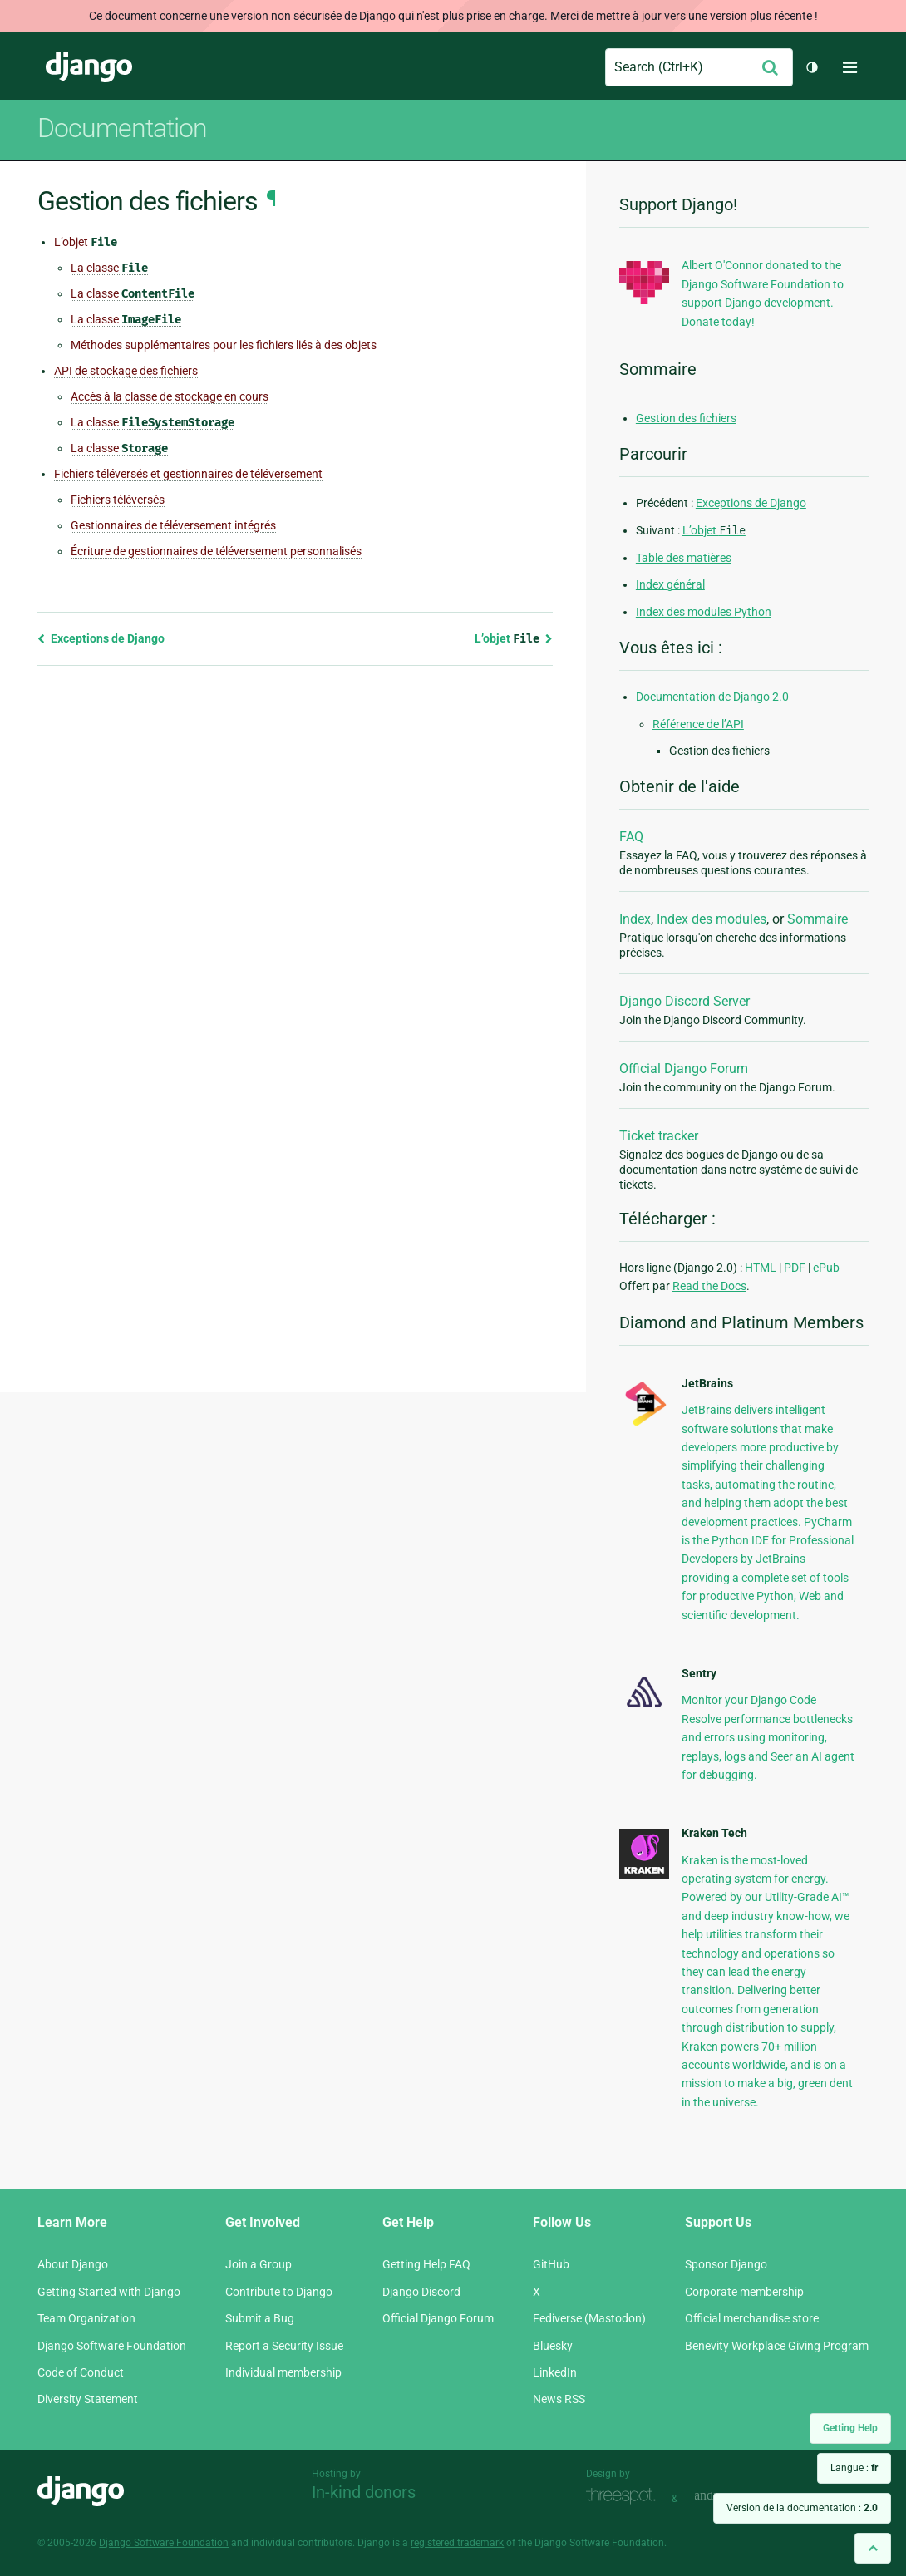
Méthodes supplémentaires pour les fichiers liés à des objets (224, 345)
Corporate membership (744, 2291)
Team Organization (86, 2318)
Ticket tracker (658, 1136)
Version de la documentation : (802, 2508)
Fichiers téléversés (118, 499)
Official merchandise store (752, 2318)
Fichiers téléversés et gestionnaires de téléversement (188, 473)
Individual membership (283, 2372)
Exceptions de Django (101, 638)
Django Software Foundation (111, 2345)
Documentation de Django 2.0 (712, 696)
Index (635, 919)
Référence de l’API (698, 724)
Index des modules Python (703, 611)
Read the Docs (709, 1286)
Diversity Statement (87, 2399)
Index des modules (711, 919)
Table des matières (683, 557)
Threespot (625, 2496)
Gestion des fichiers (686, 418)
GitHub (551, 2264)
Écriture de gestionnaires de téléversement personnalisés (216, 551)
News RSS (559, 2399)
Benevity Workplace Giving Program (777, 2345)
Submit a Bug (259, 2318)
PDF (794, 1267)
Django (89, 67)
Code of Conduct (80, 2372)
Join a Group (258, 2264)
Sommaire (817, 919)
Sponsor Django (726, 2264)
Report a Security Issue (284, 2345)
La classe (109, 268)
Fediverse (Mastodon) (589, 2318)
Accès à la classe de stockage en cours (169, 396)
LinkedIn (555, 2372)
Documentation (122, 128)
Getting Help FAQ (426, 2264)
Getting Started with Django (108, 2291)
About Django (72, 2264)
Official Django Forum (683, 1068)
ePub (826, 1267)
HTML (760, 1267)
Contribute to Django (278, 2291)
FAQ (631, 837)
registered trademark (457, 2543)
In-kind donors (364, 2492)
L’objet (85, 242)
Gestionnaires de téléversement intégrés (173, 525)
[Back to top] (872, 2548)
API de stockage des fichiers (126, 370)
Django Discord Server (684, 1001)
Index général (670, 584)
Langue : (854, 2468)
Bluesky (553, 2345)
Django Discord (421, 2291)
